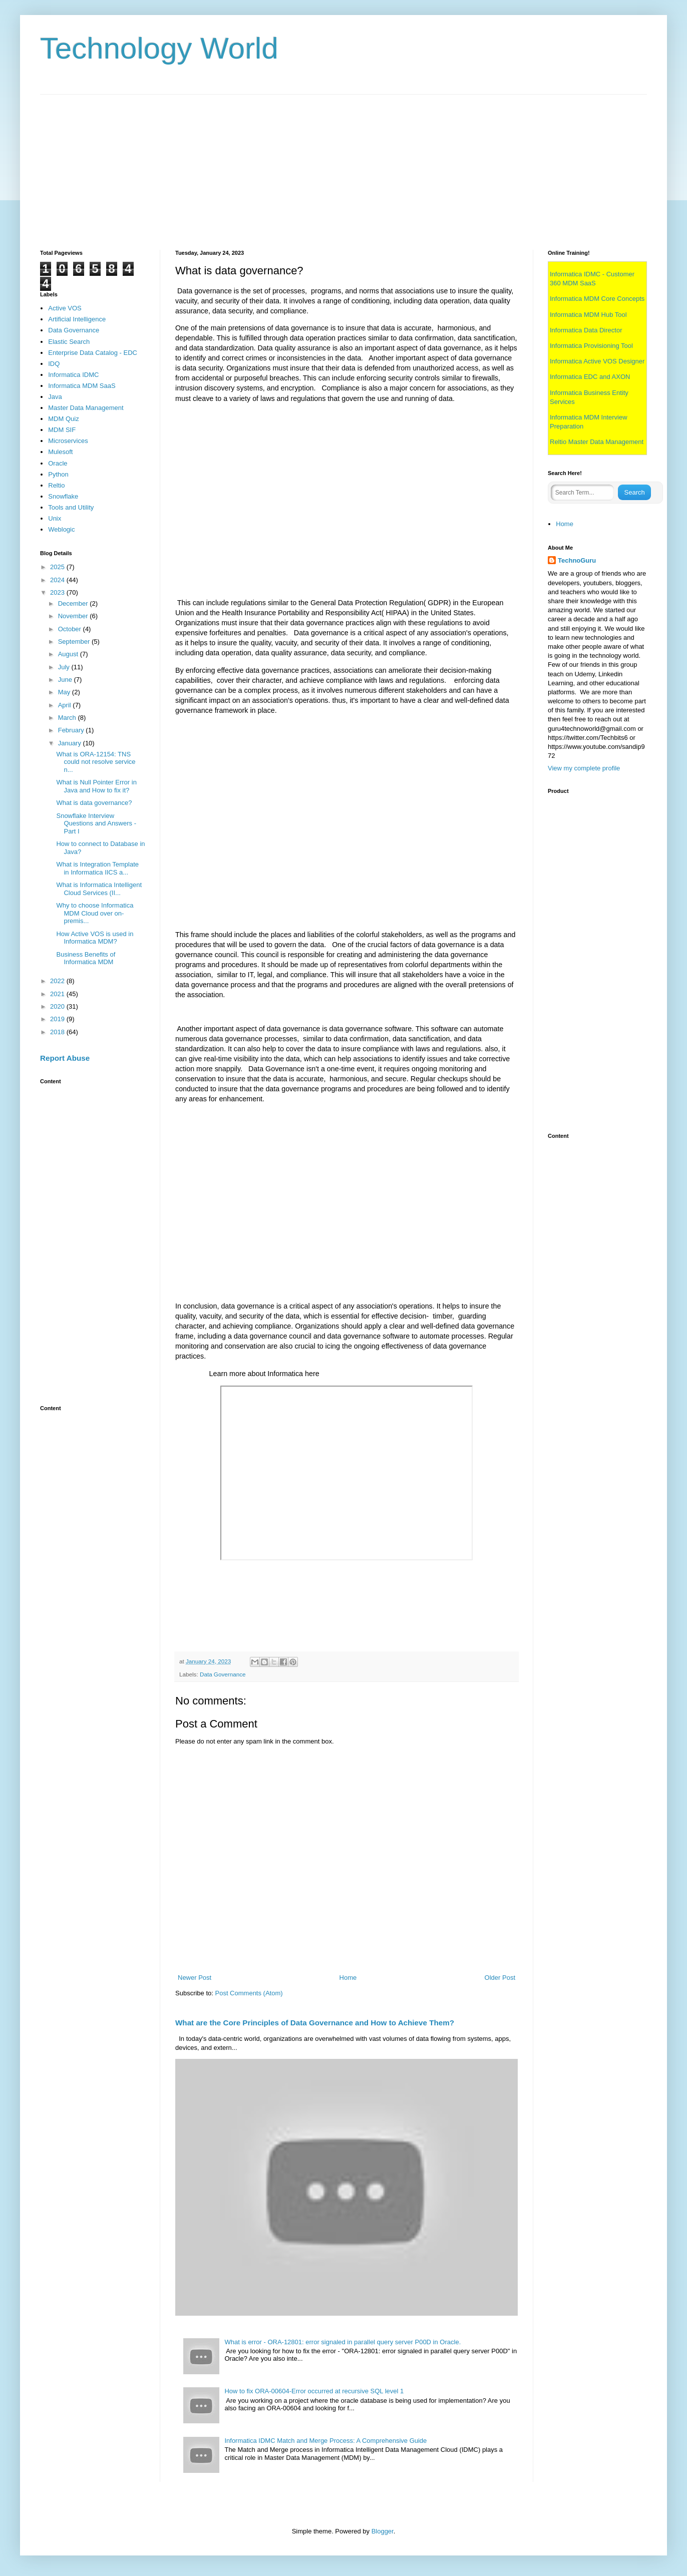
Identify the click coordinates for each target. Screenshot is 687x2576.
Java (55, 396)
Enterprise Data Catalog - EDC (92, 352)
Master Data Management (85, 407)
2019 (58, 1019)
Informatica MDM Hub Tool (588, 314)
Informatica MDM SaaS (81, 385)
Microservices (68, 441)
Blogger (383, 2531)
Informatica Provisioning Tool (591, 345)
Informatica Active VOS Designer (597, 361)
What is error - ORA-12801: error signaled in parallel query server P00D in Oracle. (342, 2342)
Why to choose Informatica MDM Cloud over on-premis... (94, 913)
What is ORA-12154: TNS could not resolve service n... (95, 761)
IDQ (54, 363)
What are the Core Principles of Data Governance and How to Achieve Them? (314, 2022)
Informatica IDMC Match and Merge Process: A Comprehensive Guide (325, 2440)
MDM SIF (62, 430)
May (65, 692)
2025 (58, 567)
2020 (58, 1006)
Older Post (500, 1977)
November (74, 616)
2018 (58, 1032)
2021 (58, 994)
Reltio (56, 485)
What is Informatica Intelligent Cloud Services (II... (99, 889)
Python (58, 474)
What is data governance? (94, 802)
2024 (58, 580)
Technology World (159, 48)
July (65, 667)
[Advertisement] (340, 165)
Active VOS (64, 308)
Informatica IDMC (73, 374)
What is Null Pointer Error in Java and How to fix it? (96, 786)
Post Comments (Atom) (249, 1993)
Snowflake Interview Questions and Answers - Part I (96, 823)
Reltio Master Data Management (596, 442)
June (66, 679)
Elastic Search (69, 341)
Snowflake (63, 496)
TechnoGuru (577, 560)
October (70, 629)
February (72, 730)
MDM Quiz (63, 418)
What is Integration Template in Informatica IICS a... (97, 868)
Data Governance (223, 1674)
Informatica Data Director (586, 330)
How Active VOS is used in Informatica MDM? (94, 938)
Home (348, 1977)
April (65, 705)
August (69, 654)
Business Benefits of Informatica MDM (85, 958)
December (74, 603)
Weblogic (61, 529)
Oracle (57, 463)
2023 (58, 592)
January (70, 743)
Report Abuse (65, 1058)
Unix (54, 518)
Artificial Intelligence (77, 319)
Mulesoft (60, 452)
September (75, 641)
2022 (58, 981)
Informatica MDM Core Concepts (597, 298)
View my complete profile (584, 768)
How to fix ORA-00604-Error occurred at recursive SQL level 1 (314, 2391)
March (68, 717)
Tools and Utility (71, 507)
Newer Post (194, 1977)
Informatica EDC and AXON (590, 376)
